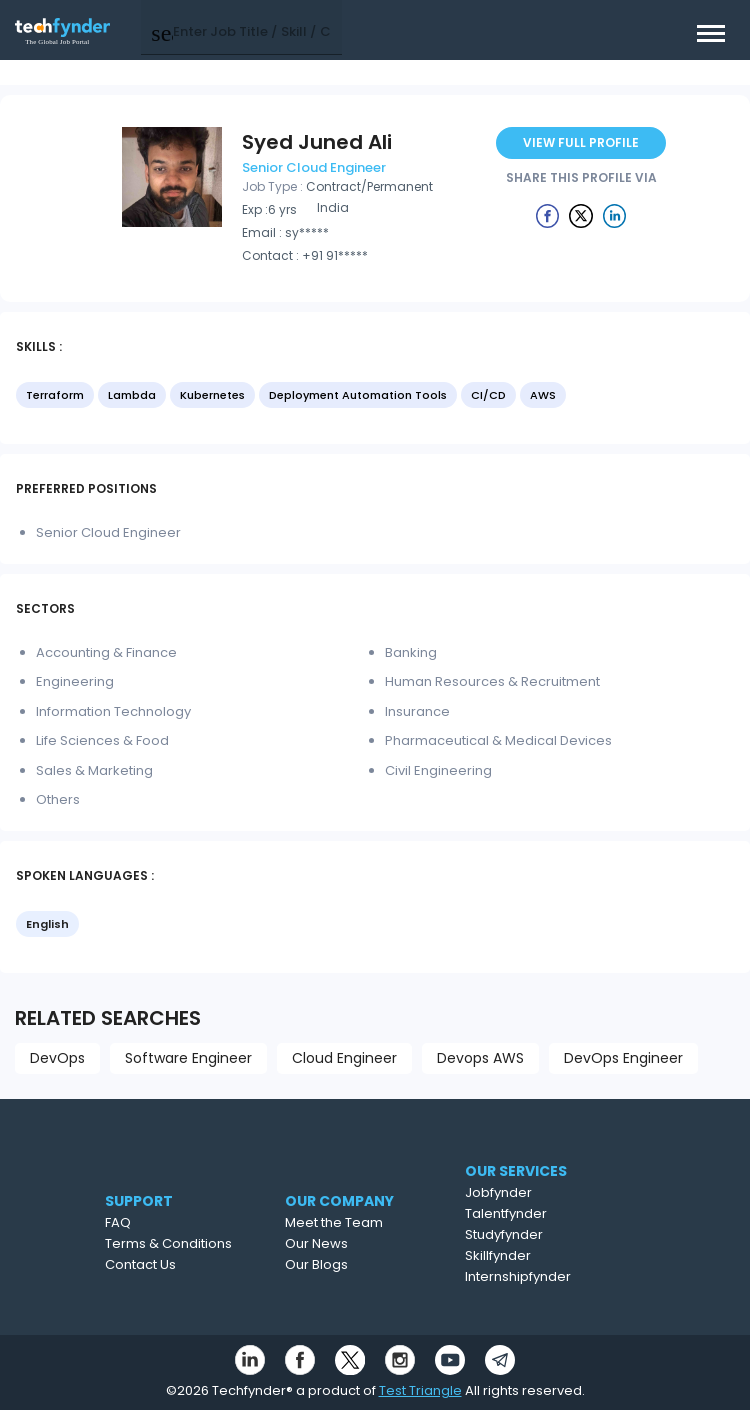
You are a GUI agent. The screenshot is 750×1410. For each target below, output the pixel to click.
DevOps (57, 1058)
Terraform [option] (55, 395)
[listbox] (375, 397)
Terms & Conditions (195, 1243)
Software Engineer (188, 1058)
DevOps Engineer (623, 1058)
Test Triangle (420, 1390)
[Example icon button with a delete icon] (548, 215)
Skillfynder (535, 1255)
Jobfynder (535, 1192)
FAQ (145, 1222)
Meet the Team (370, 1222)
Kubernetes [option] (212, 395)
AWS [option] (543, 395)
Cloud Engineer (344, 1058)
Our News (352, 1243)
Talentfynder (543, 1213)
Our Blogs (352, 1264)
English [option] (47, 924)
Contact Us (167, 1264)
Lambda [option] (132, 395)
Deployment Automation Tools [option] (358, 395)
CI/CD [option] (488, 395)
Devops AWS (480, 1058)
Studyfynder (541, 1234)
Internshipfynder (555, 1276)
